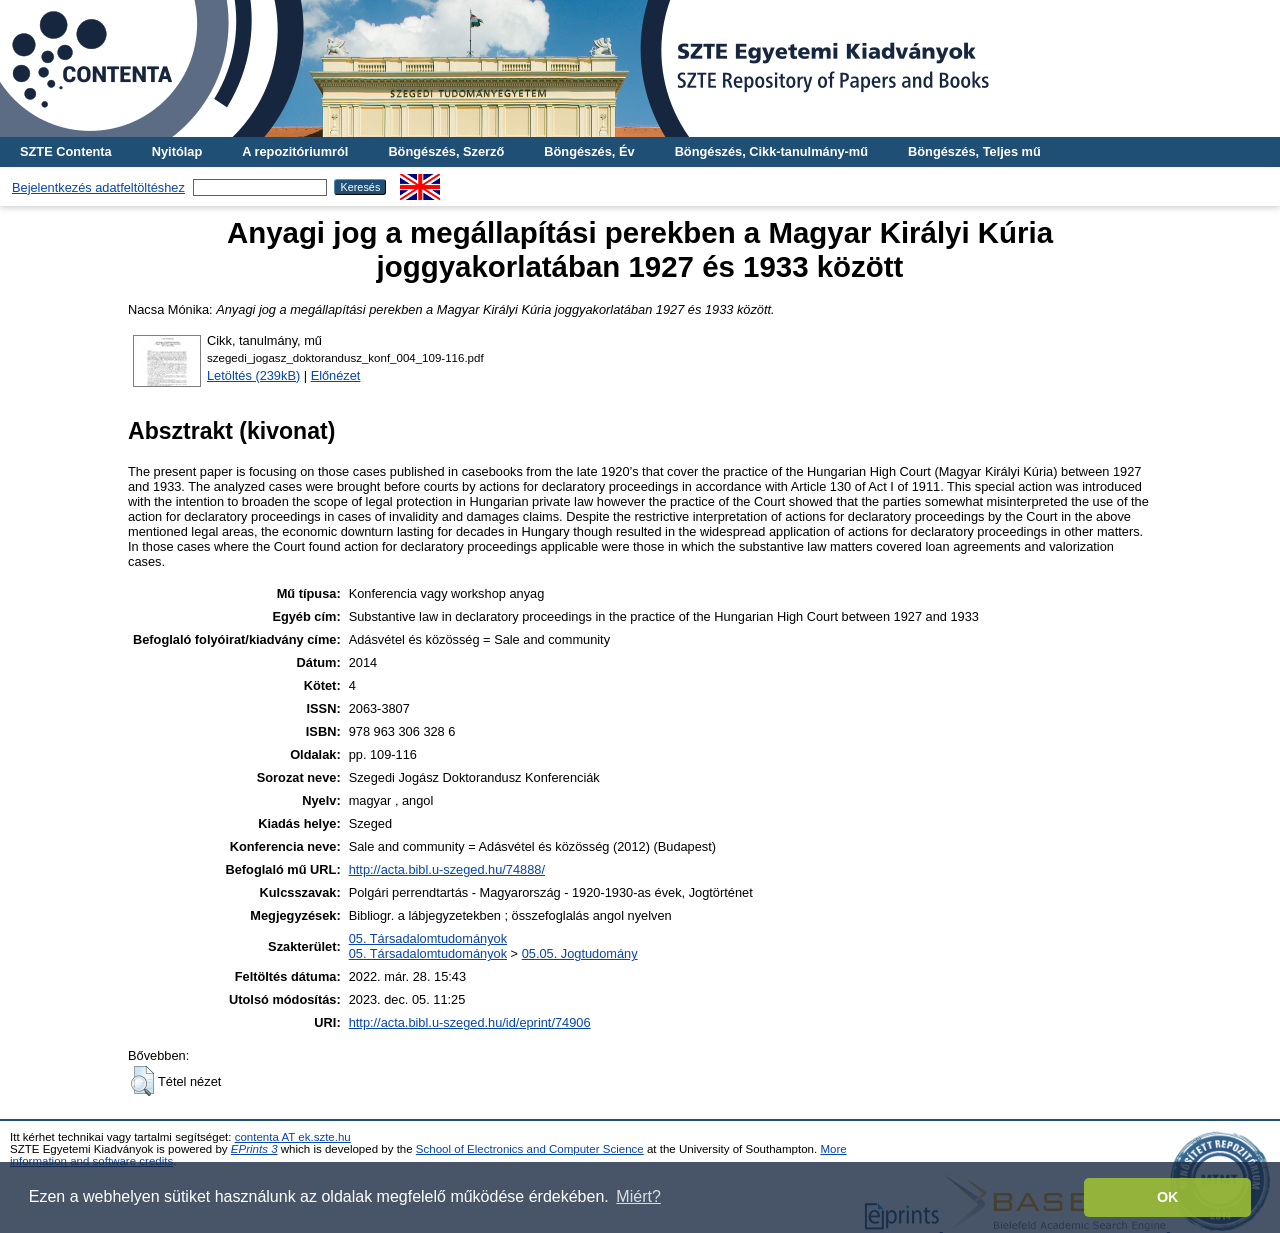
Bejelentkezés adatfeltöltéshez (98, 187)
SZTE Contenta (66, 151)
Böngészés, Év (589, 151)
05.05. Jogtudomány (580, 953)
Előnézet (336, 375)
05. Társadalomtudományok (428, 938)
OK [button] (1168, 1197)
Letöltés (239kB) (253, 375)
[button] (142, 1081)
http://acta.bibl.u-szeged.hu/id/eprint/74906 (470, 1022)
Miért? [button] (638, 1196)
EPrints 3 (254, 1149)
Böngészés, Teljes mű (974, 151)
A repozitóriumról (295, 151)
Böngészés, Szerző (446, 151)
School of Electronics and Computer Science (530, 1149)
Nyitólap (177, 151)
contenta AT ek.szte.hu (293, 1137)
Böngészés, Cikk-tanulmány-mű (771, 151)
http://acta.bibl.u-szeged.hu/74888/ (447, 869)
